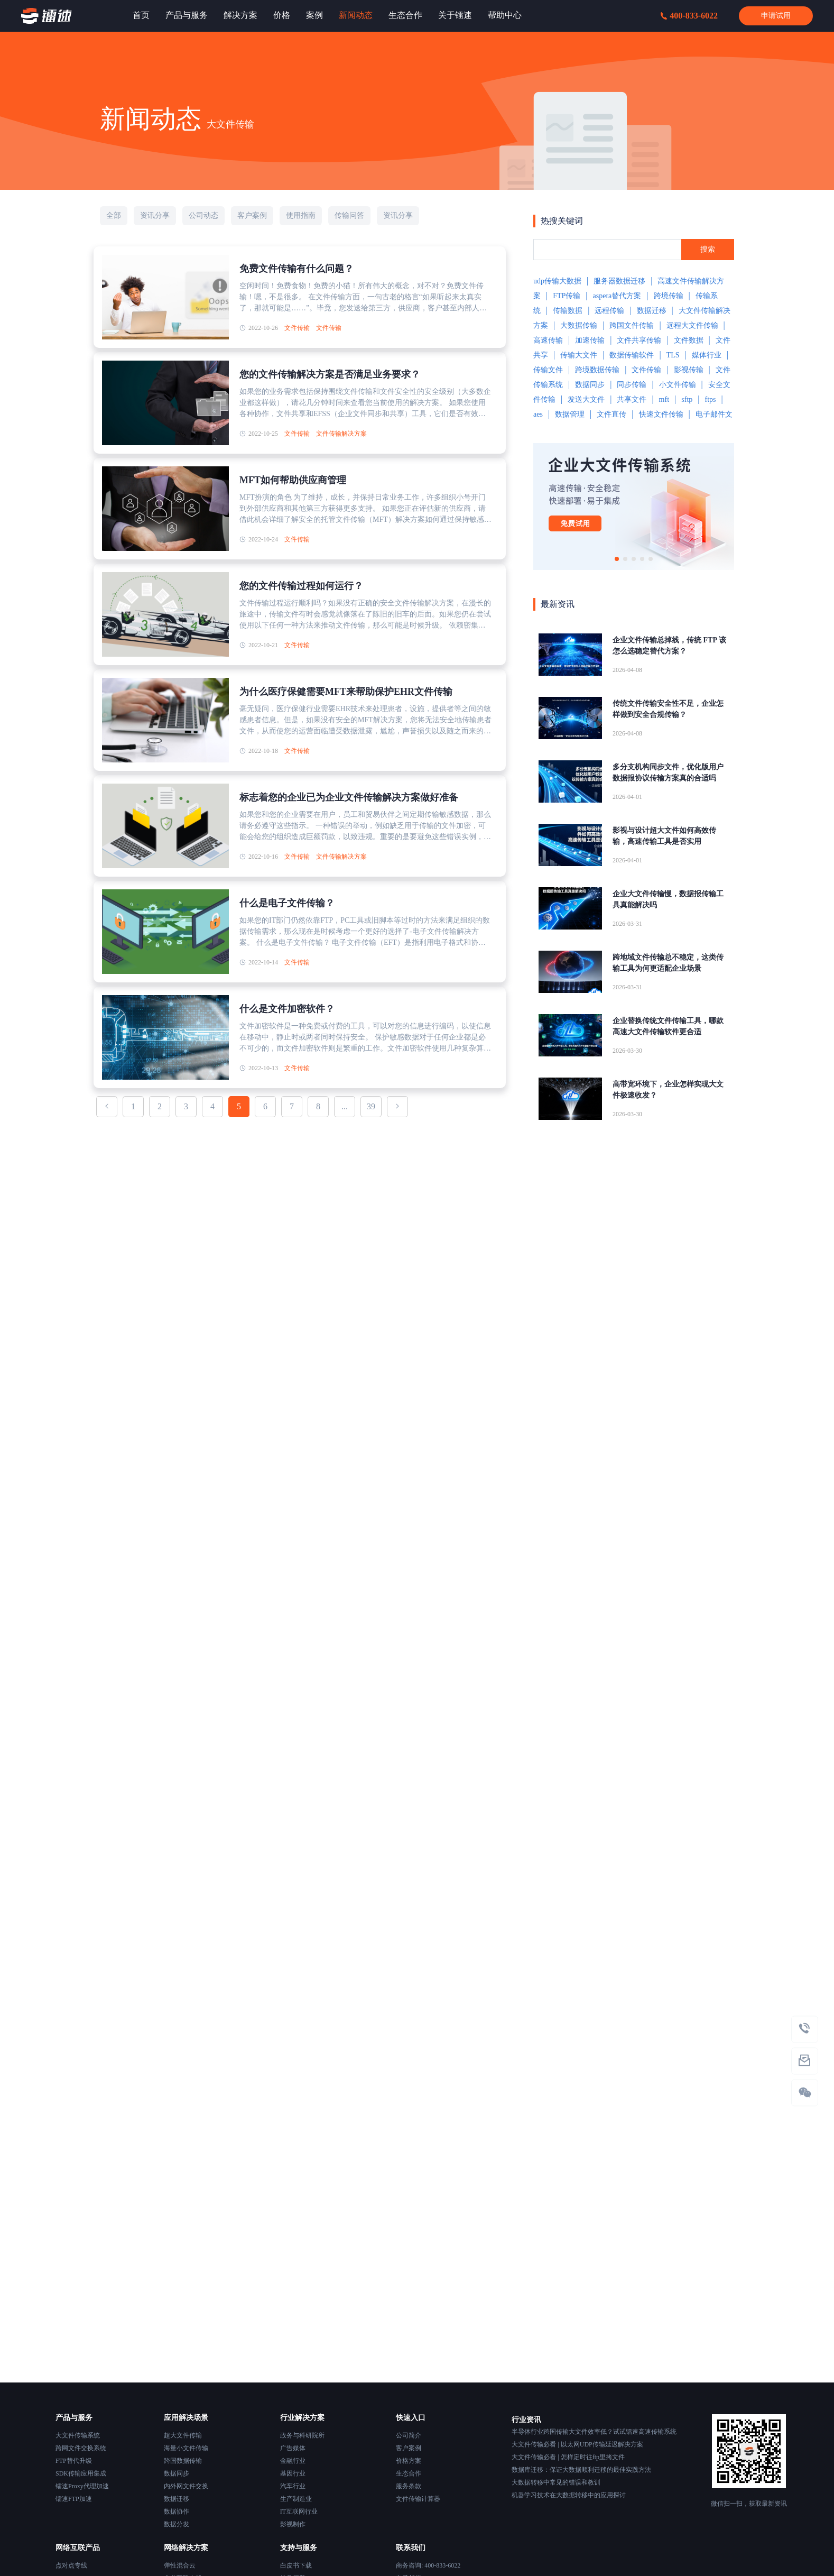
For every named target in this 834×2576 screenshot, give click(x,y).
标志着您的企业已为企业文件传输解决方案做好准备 (348, 797)
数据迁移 (651, 311)
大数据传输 (578, 325)
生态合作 (408, 2473)
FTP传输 (566, 296)
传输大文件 (578, 355)
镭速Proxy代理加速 (82, 2486)
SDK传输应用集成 (80, 2473)
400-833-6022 (689, 15)
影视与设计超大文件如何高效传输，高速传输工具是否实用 (664, 835)
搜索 (707, 249)
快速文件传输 (661, 414)
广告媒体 (292, 2448)
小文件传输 (677, 385)
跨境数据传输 (597, 370)
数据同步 (590, 385)
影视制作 (292, 2524)
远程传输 (609, 311)
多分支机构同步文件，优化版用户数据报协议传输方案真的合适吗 (668, 772)
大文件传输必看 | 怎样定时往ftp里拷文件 (568, 2457)
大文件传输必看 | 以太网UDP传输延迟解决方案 (577, 2444)
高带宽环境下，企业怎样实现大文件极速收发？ (668, 1089)
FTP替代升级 (73, 2460)
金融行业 (292, 2460)
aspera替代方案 (617, 296)
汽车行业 (292, 2486)
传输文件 (548, 370)
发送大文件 (586, 399)
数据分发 (176, 2524)
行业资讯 (526, 2420)
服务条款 (408, 2486)
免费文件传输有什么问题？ (296, 268)
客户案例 (408, 2448)
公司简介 (408, 2435)
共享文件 (631, 399)
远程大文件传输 (692, 325)
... (344, 1106)
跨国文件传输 (631, 325)
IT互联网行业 (299, 2511)
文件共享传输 (639, 340)
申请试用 (776, 16)
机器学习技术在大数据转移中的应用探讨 (569, 2495)
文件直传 (611, 414)
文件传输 (297, 328)
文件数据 (688, 340)
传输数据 (567, 311)
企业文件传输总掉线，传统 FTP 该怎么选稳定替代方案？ (669, 645)
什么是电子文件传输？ (287, 903)
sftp (686, 399)
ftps (710, 399)
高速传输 (548, 340)
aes (538, 414)
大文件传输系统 (77, 2435)
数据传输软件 (631, 355)
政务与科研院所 (302, 2435)
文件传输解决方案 (341, 433)
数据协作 (176, 2511)
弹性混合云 (180, 2565)
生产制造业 (296, 2499)
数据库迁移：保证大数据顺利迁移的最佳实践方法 (581, 2469)
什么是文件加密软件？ (287, 1009)
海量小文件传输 (186, 2448)
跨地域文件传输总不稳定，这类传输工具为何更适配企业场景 (668, 962)
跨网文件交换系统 (80, 2448)
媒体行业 (706, 355)
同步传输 (631, 385)
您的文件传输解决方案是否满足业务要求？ (329, 374)
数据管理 (570, 414)
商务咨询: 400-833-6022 (428, 2565)
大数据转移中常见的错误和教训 (556, 2482)
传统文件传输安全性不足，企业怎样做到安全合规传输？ (668, 709)
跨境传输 (668, 296)
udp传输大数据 (557, 281)
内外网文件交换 (186, 2486)
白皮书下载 (296, 2565)
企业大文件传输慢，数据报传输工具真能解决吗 (668, 899)
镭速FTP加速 (73, 2499)
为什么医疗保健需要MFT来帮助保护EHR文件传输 (345, 691)
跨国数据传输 (183, 2460)
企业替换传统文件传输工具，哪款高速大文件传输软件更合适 (668, 1026)
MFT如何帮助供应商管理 (292, 480)
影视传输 (688, 370)
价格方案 (408, 2460)
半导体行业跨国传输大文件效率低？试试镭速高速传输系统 (594, 2431)
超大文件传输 (183, 2435)
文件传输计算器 (418, 2499)
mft (664, 399)
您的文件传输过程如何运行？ (301, 586)
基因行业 (292, 2473)
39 (371, 1106)
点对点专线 (71, 2565)
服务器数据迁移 (619, 281)
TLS (673, 355)
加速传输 (590, 340)
